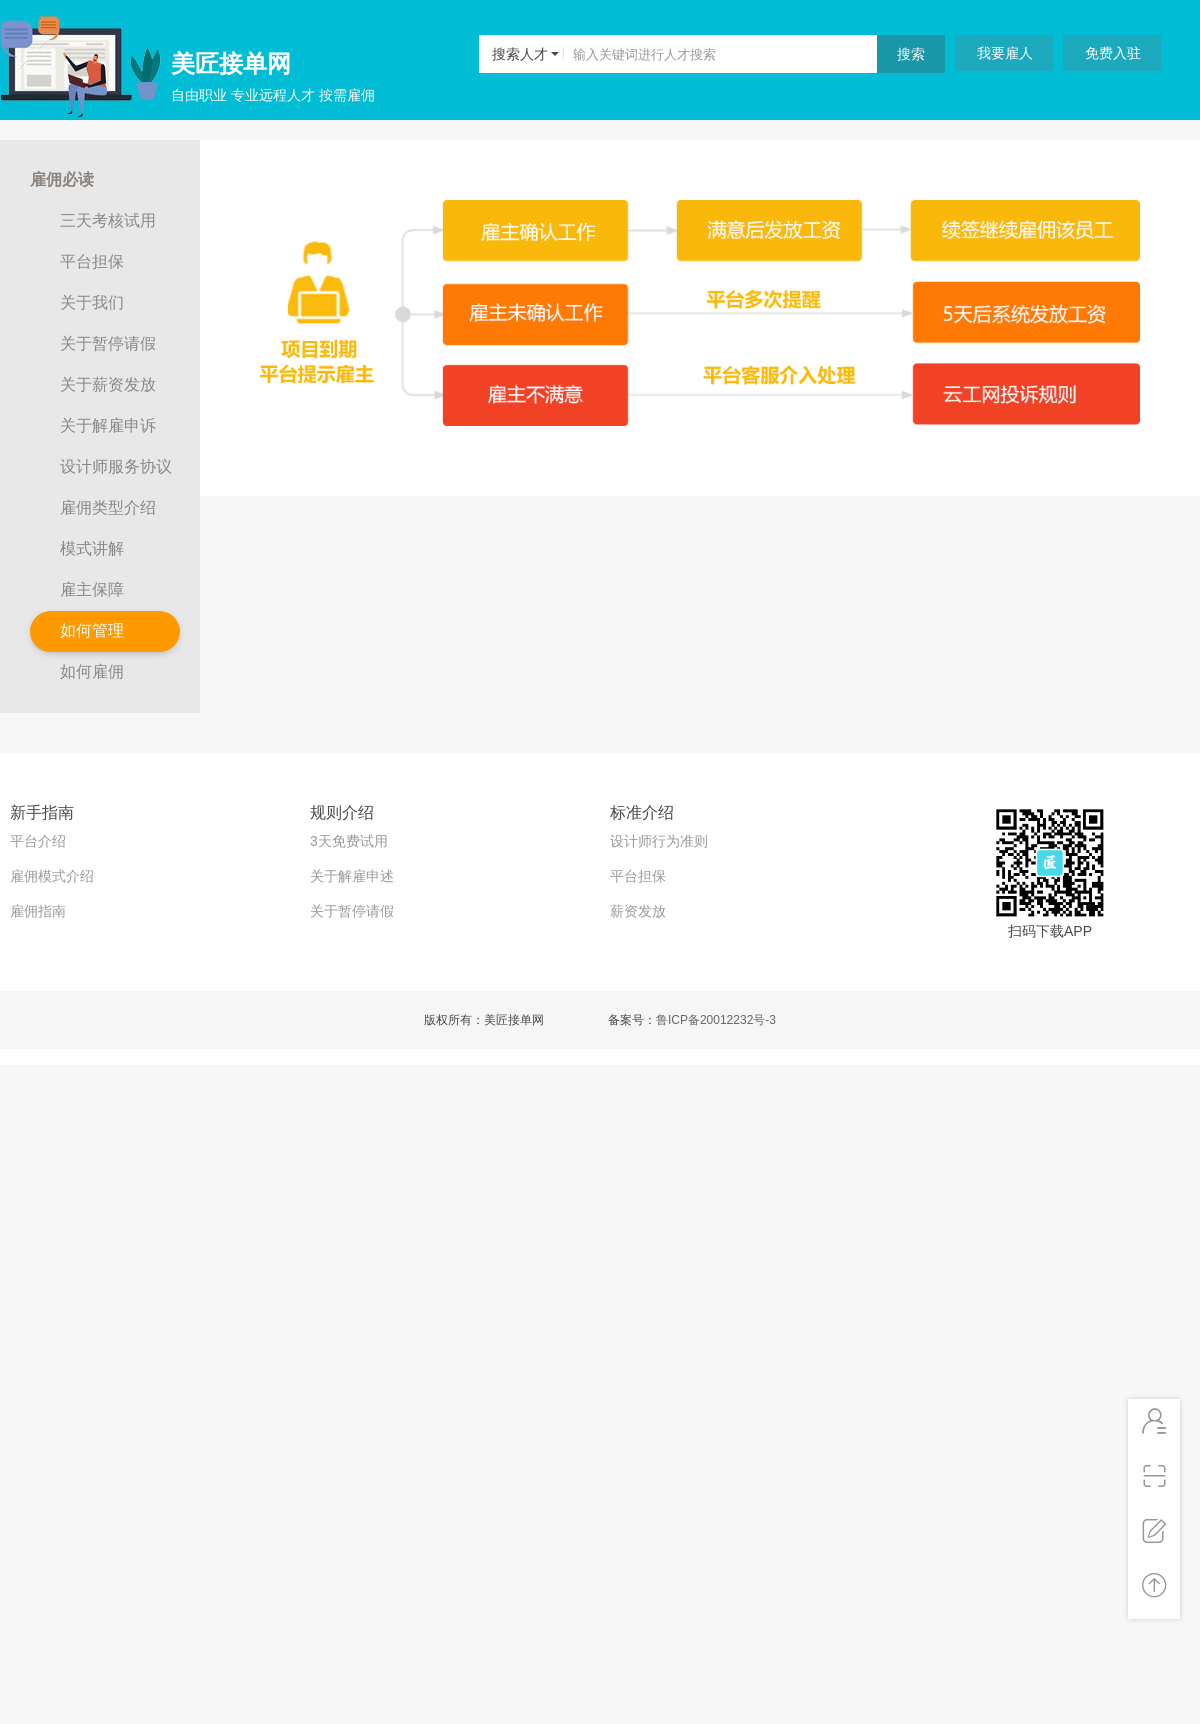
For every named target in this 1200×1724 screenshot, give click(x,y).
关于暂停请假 (108, 343)
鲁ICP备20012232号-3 (716, 1020)
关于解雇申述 (352, 876)
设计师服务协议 (116, 466)
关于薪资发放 (108, 384)
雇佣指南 (38, 911)
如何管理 (92, 630)
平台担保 (92, 261)
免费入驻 (1113, 53)
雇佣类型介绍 (108, 507)
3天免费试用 (349, 841)
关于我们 (92, 302)
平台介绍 (38, 841)
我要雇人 (1005, 53)
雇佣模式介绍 (52, 876)
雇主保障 (92, 589)
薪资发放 (638, 911)
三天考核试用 (108, 220)
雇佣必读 (62, 179)
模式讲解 (92, 548)
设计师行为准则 (659, 841)
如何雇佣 (92, 671)
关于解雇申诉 (108, 425)
